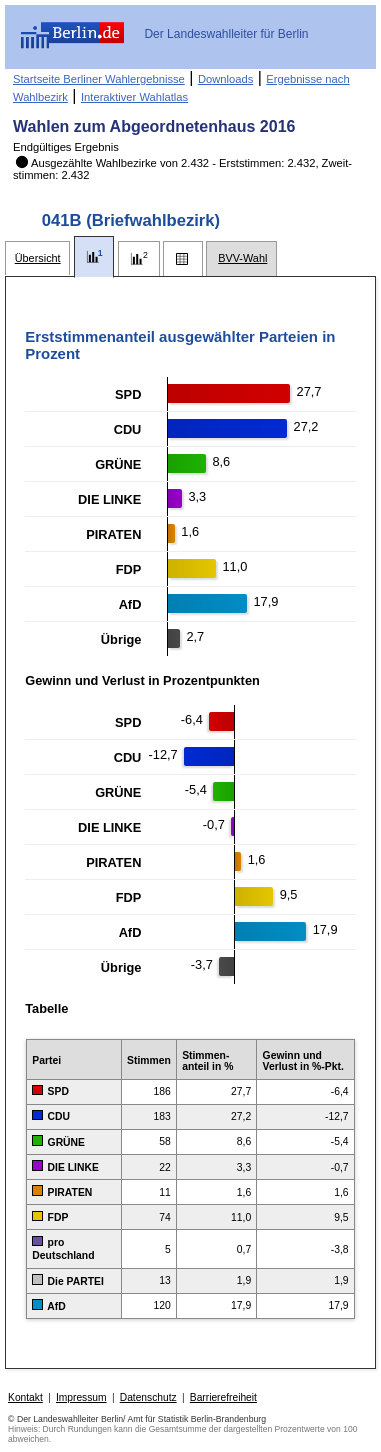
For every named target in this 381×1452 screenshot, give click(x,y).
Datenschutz (148, 1397)
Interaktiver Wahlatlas (134, 97)
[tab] (37, 258)
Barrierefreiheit (223, 1397)
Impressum (81, 1397)
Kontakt (25, 1397)
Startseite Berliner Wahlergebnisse (99, 79)
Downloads (225, 79)
